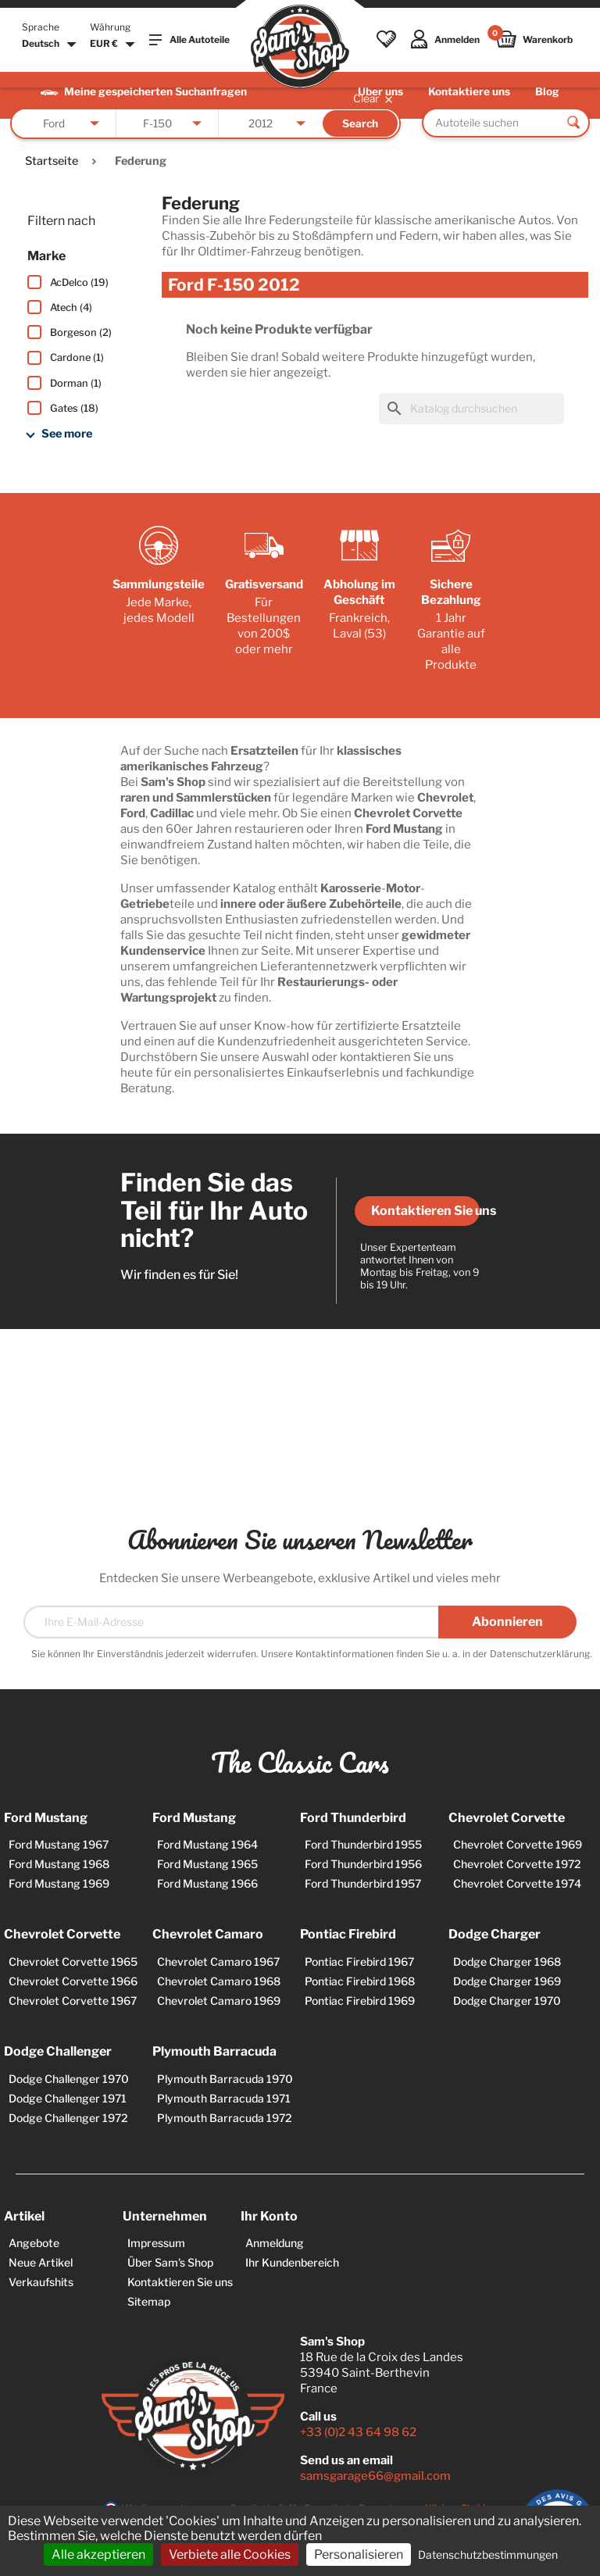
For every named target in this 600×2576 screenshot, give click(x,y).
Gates (74, 408)
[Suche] (471, 408)
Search (360, 123)
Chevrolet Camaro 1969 (218, 2000)
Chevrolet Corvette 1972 (517, 1863)
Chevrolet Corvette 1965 (73, 1961)
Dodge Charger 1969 (507, 1981)
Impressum (156, 2242)
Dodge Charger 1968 (507, 1961)
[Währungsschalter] (114, 44)
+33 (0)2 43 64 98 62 (358, 2432)
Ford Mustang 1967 (59, 1844)
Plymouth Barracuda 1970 (225, 2078)
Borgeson (81, 332)
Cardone (77, 357)
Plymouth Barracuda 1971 (224, 2098)
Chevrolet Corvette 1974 (517, 1883)
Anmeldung (274, 2242)
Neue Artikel (41, 2262)
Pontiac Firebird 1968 (360, 1981)
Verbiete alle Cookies (230, 2554)
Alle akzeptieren (98, 2554)
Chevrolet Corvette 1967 (73, 2000)
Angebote (34, 2242)
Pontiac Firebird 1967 (359, 1961)
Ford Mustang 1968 (59, 1863)
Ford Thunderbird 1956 (363, 1863)
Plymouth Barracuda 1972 (224, 2117)
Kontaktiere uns (469, 91)
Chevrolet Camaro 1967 (218, 1961)
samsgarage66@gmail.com (375, 2476)
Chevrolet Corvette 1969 (517, 1844)
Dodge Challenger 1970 (69, 2078)
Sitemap (148, 2301)
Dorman (76, 383)
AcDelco (79, 282)
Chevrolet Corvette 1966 (73, 1981)
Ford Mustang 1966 (207, 1883)
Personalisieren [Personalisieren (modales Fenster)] (358, 2554)
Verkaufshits (41, 2281)
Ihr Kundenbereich (292, 2262)
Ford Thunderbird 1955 (363, 1844)
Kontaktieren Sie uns (425, 1210)
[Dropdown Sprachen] (51, 44)
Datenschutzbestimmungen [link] (488, 2554)
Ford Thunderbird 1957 (363, 1883)
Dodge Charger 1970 (507, 2000)
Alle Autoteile (189, 40)
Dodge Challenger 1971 (68, 2098)
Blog (547, 91)
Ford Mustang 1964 (207, 1844)
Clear (374, 98)
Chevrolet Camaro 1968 (218, 1981)
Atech (71, 307)
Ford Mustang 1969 (59, 1883)
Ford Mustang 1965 (207, 1863)
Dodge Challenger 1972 (68, 2117)
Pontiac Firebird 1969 (360, 2000)
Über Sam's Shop (170, 2262)
